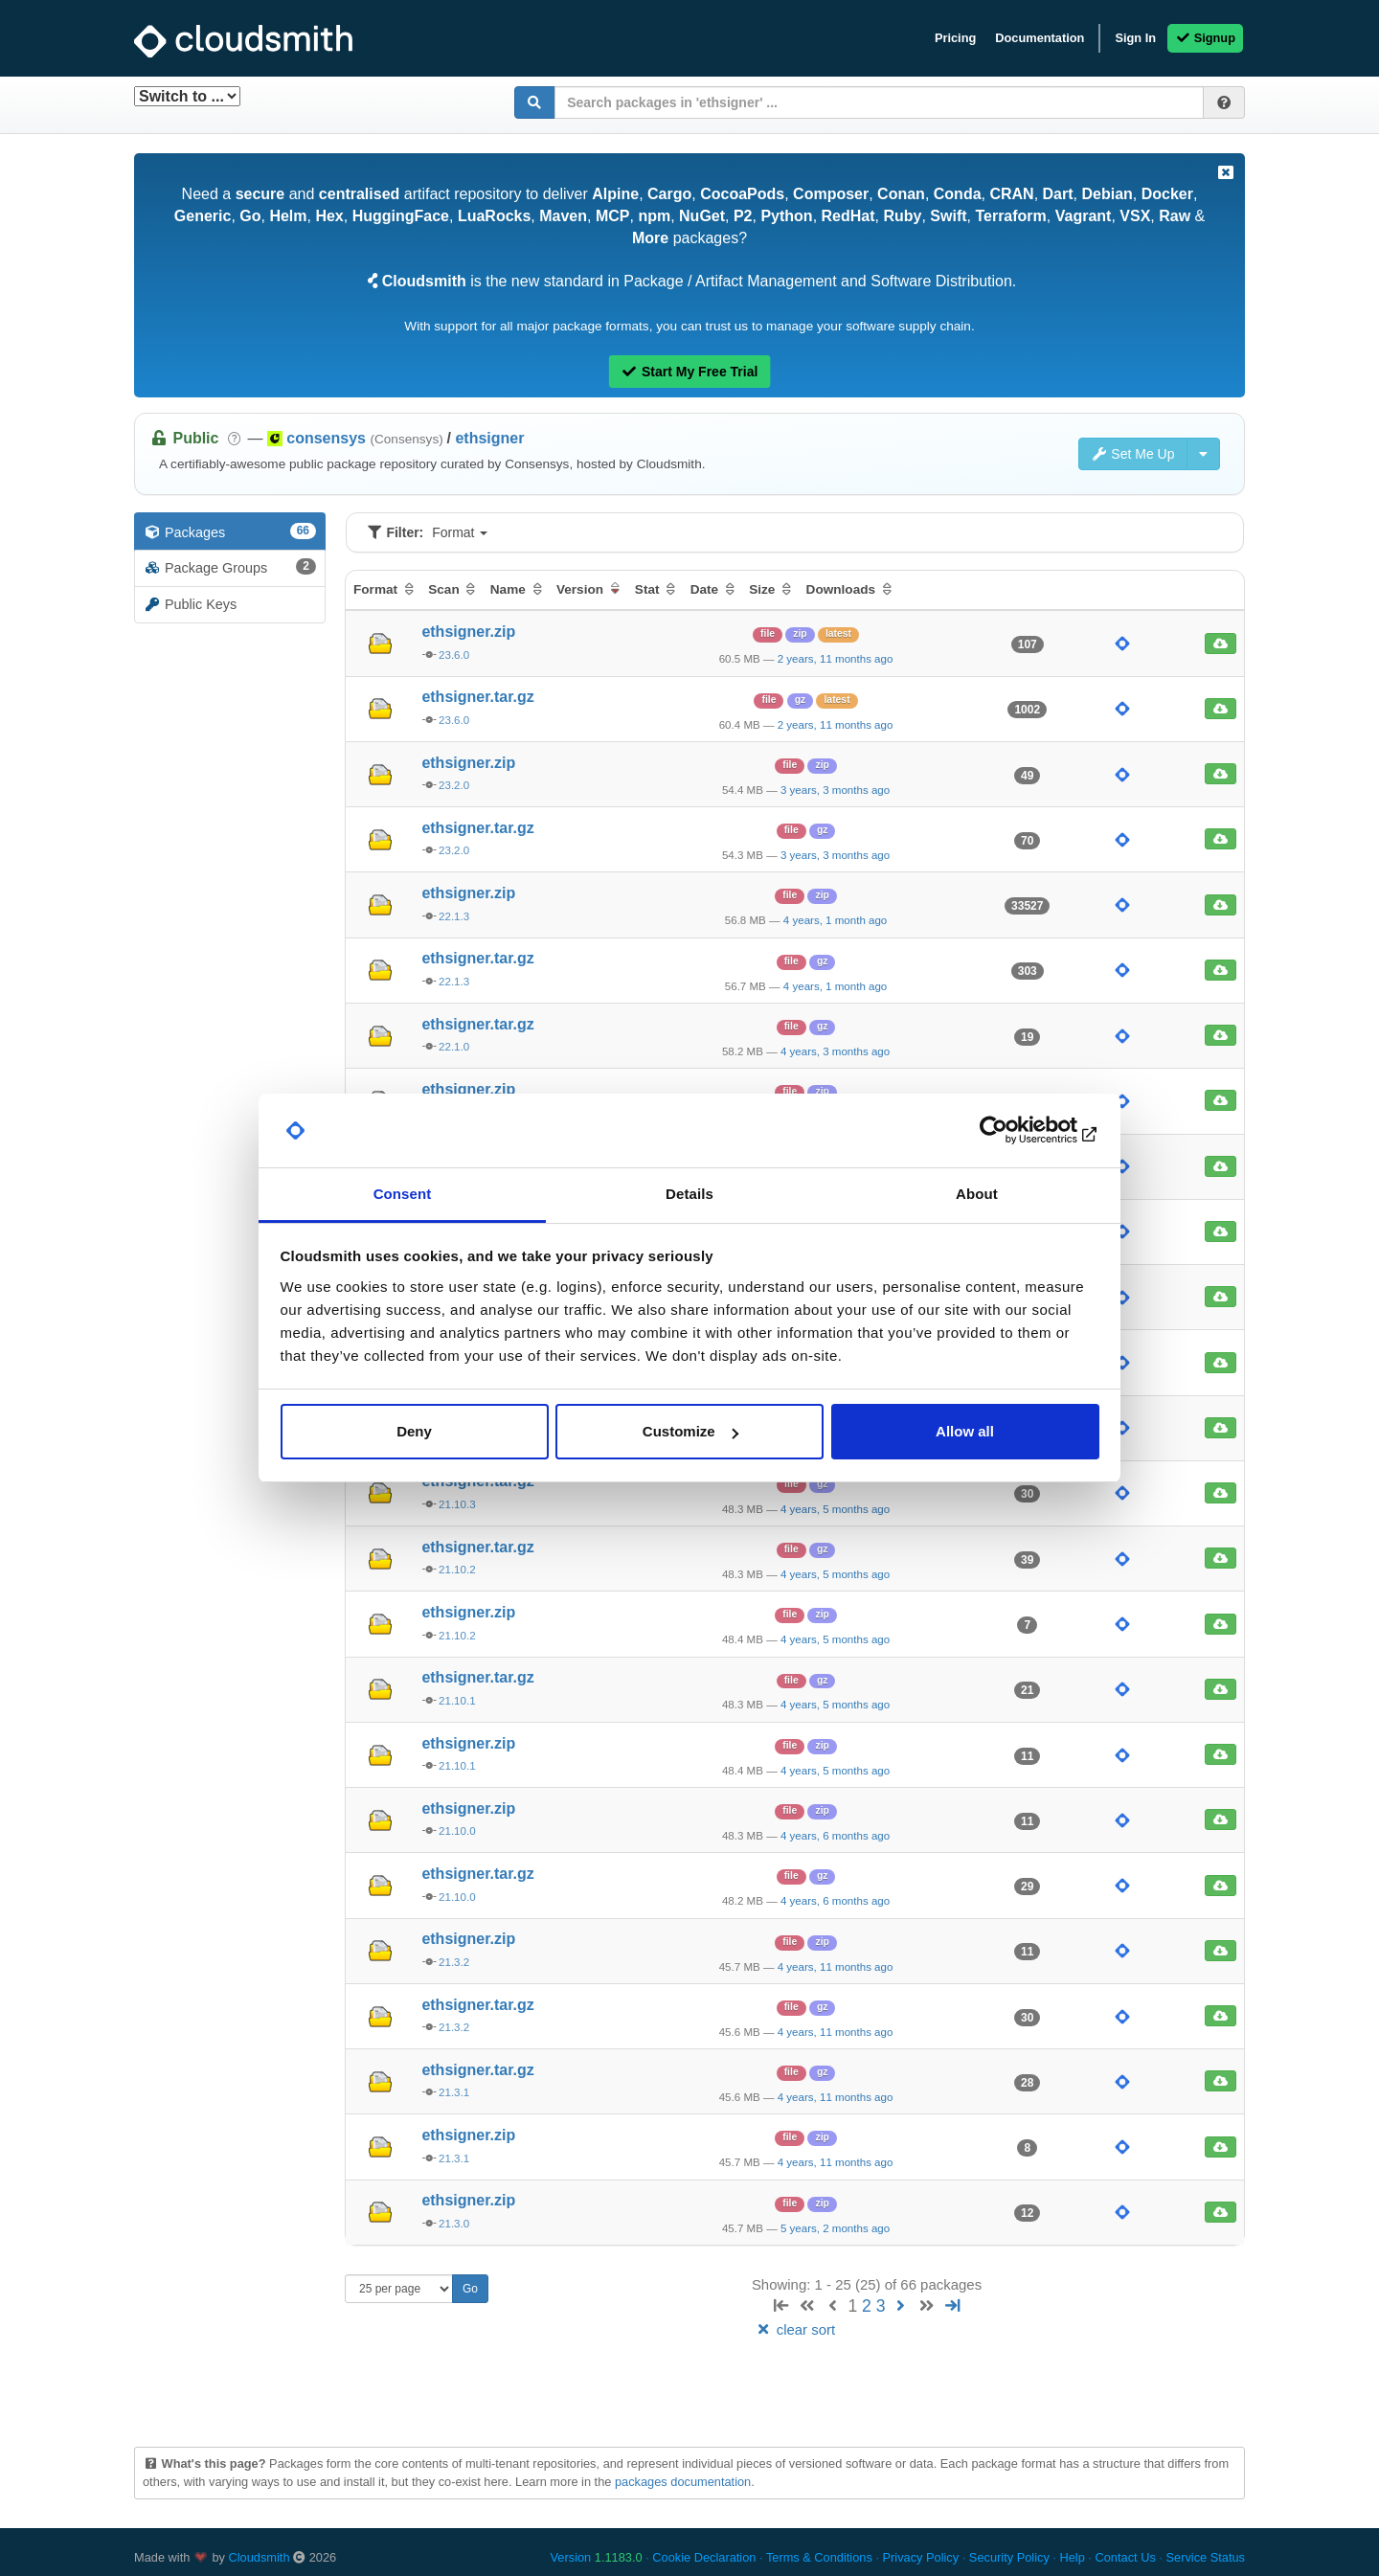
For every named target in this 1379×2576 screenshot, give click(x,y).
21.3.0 (454, 2223)
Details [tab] (689, 1194)
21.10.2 (457, 1569)
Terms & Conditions (819, 2557)
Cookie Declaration (704, 2557)
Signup (1205, 38)
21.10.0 (457, 1831)
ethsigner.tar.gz (477, 697)
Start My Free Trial (690, 371)
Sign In (1135, 38)
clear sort (795, 2329)
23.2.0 (454, 785)
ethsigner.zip (468, 631)
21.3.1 (454, 2092)
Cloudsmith (259, 2557)
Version (597, 2557)
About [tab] (977, 1194)
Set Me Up (1133, 454)
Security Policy (1009, 2557)
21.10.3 (457, 1504)
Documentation (1039, 38)
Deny (414, 1431)
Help (1071, 2557)
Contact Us (1125, 2557)
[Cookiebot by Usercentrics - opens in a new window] (1015, 1131)
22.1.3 (454, 916)
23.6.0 (454, 655)
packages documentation (683, 2481)
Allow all (965, 1431)
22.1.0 (454, 1046)
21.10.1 (457, 1700)
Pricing (955, 38)
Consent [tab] (402, 1194)
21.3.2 (454, 1962)
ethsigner (489, 438)
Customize (690, 1431)
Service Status (1205, 2557)
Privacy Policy (921, 2557)
